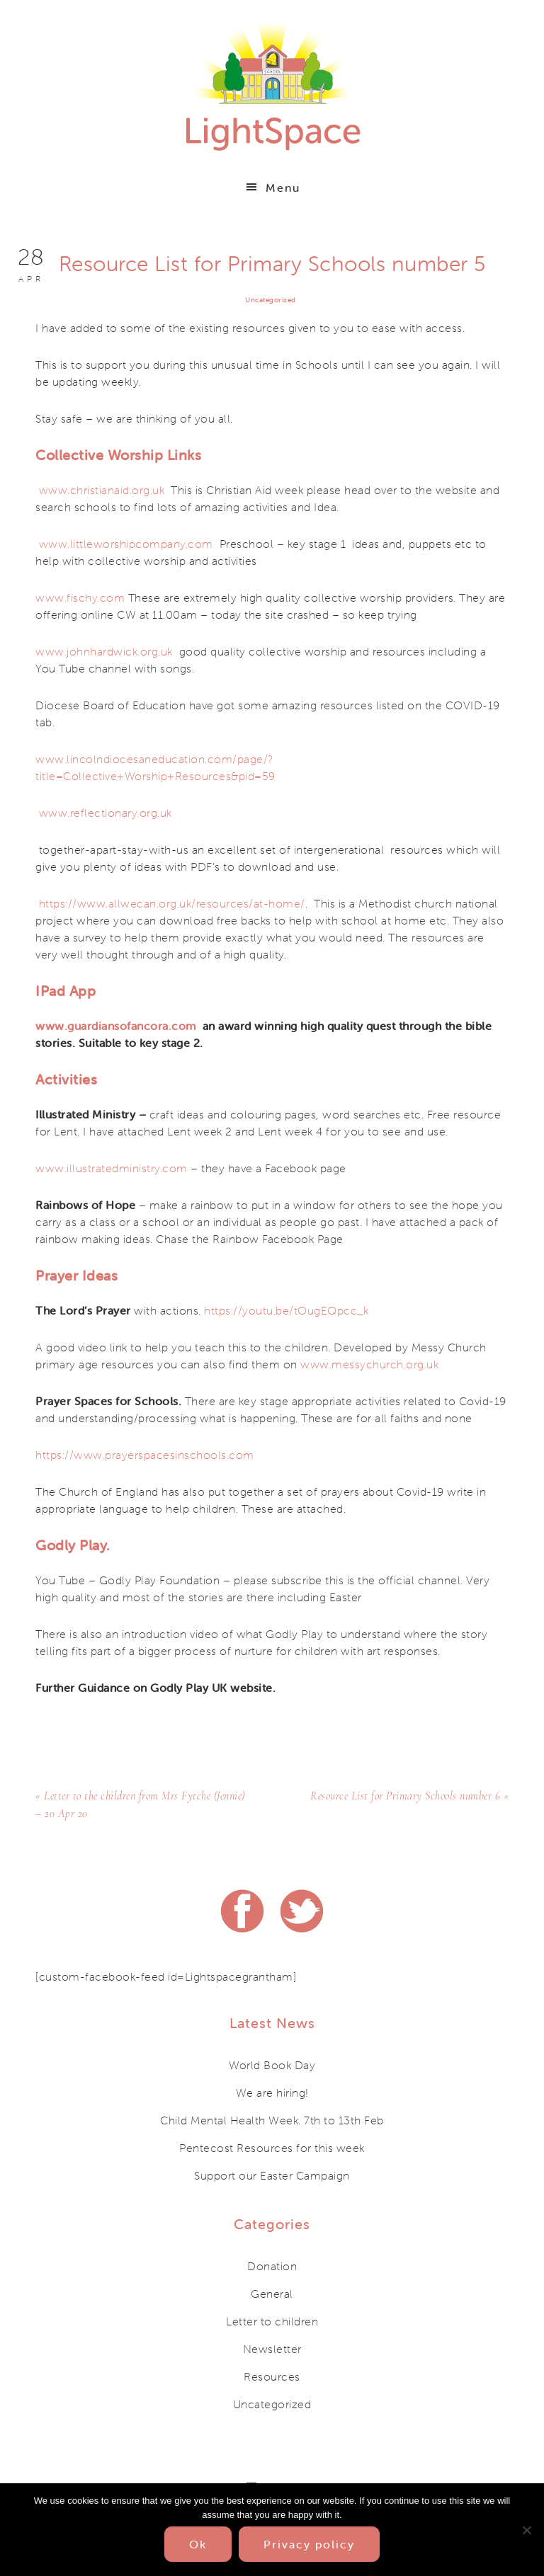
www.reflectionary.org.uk (105, 813)
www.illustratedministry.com (111, 1168)
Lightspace (271, 85)
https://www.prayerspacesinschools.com (144, 1455)
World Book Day (272, 2063)
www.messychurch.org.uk (369, 1364)
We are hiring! (272, 2091)
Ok (198, 2544)
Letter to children (272, 2320)
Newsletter (272, 2347)
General (272, 2292)
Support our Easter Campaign (272, 2174)
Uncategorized (270, 299)
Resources (272, 2375)
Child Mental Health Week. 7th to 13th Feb (272, 2119)
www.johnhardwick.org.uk (104, 651)
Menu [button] (283, 188)
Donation (272, 2264)
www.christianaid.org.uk (102, 490)
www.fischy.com (80, 597)
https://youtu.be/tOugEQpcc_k (286, 1310)
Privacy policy (309, 2544)
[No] (526, 2530)
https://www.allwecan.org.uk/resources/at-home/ (172, 903)
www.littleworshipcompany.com (126, 544)
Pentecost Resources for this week (272, 2146)
